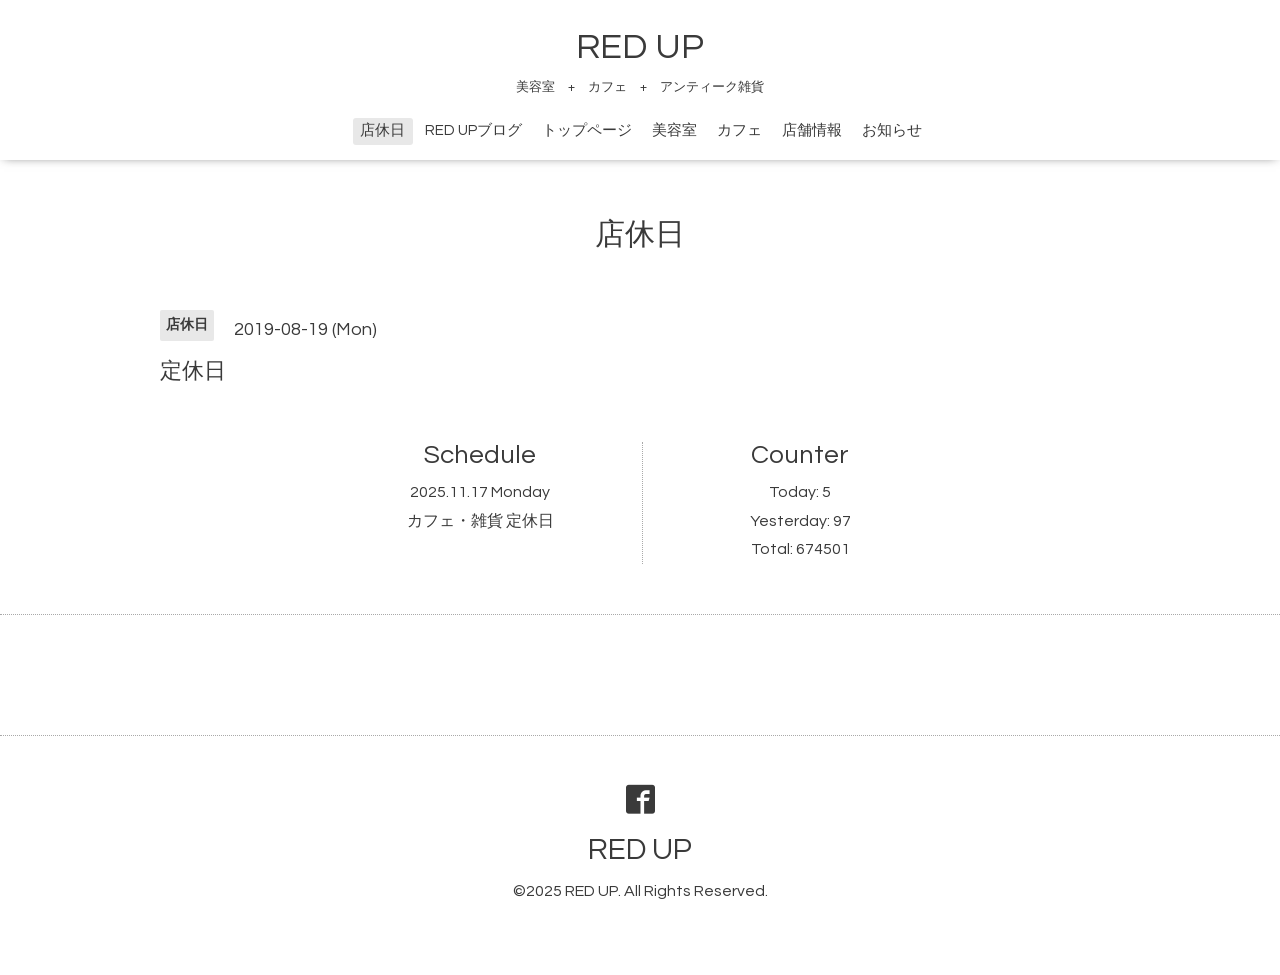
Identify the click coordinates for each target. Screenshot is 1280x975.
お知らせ (892, 130)
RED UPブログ (473, 130)
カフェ (739, 130)
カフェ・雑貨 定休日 (480, 521)
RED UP (640, 47)
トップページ (587, 130)
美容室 (674, 130)
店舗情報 (812, 130)
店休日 (382, 130)
